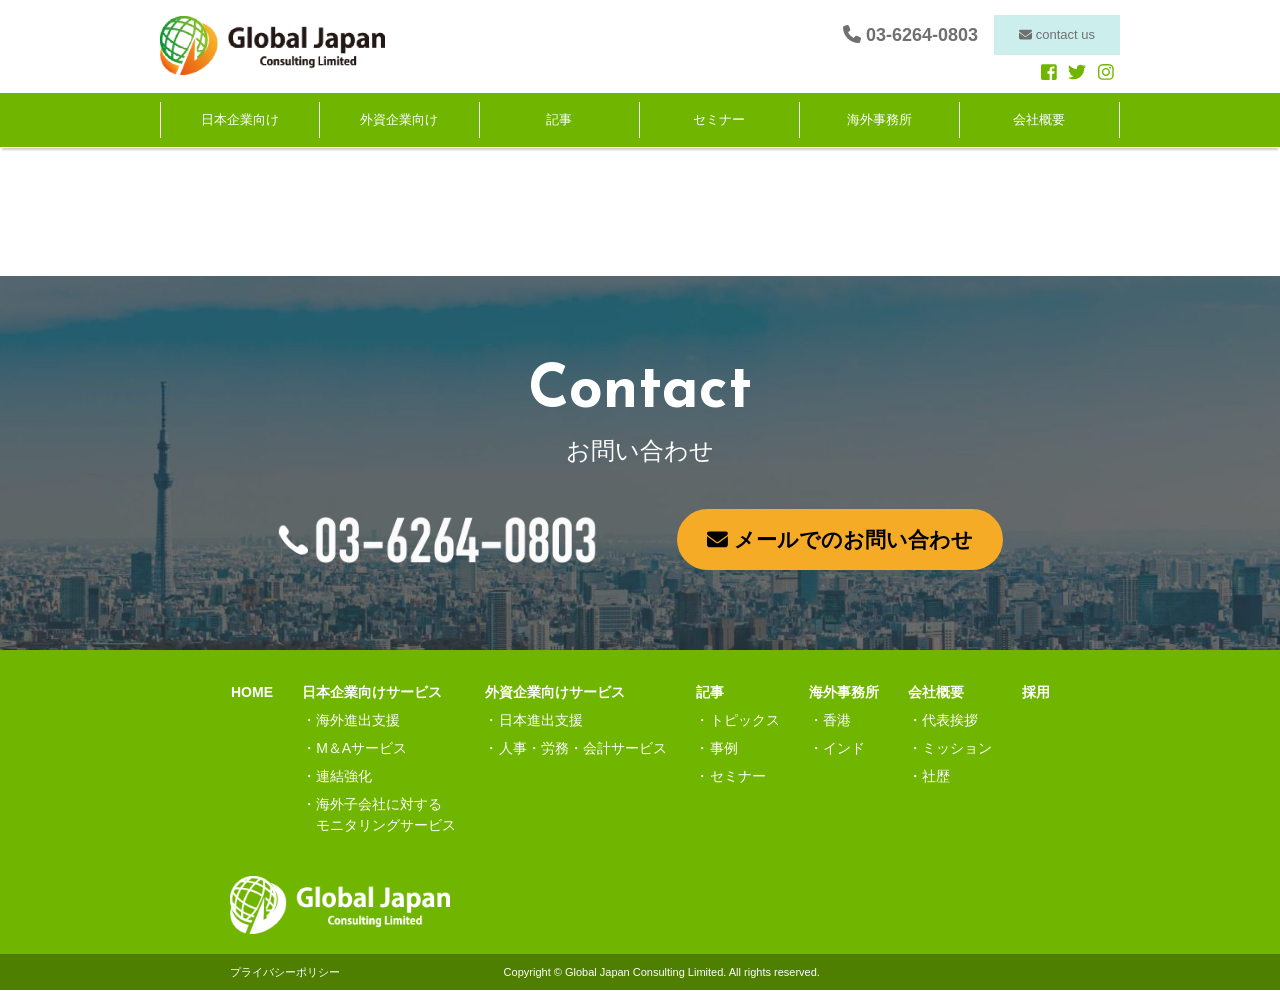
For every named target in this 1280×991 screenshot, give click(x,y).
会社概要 (1039, 120)
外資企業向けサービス (555, 693)
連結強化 (344, 777)
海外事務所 (879, 120)
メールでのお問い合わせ (840, 539)
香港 (837, 721)
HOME (251, 693)
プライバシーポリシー (285, 973)
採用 (1036, 693)
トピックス (745, 721)
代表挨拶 (950, 721)
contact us (1057, 34)
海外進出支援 (358, 721)
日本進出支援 (541, 721)
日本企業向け (240, 120)
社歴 (936, 777)
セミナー (719, 120)
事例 (724, 749)
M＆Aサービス (361, 749)
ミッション (957, 749)
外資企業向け (399, 120)
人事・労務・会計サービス (583, 749)
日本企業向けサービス (372, 693)
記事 (559, 120)
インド (844, 749)
